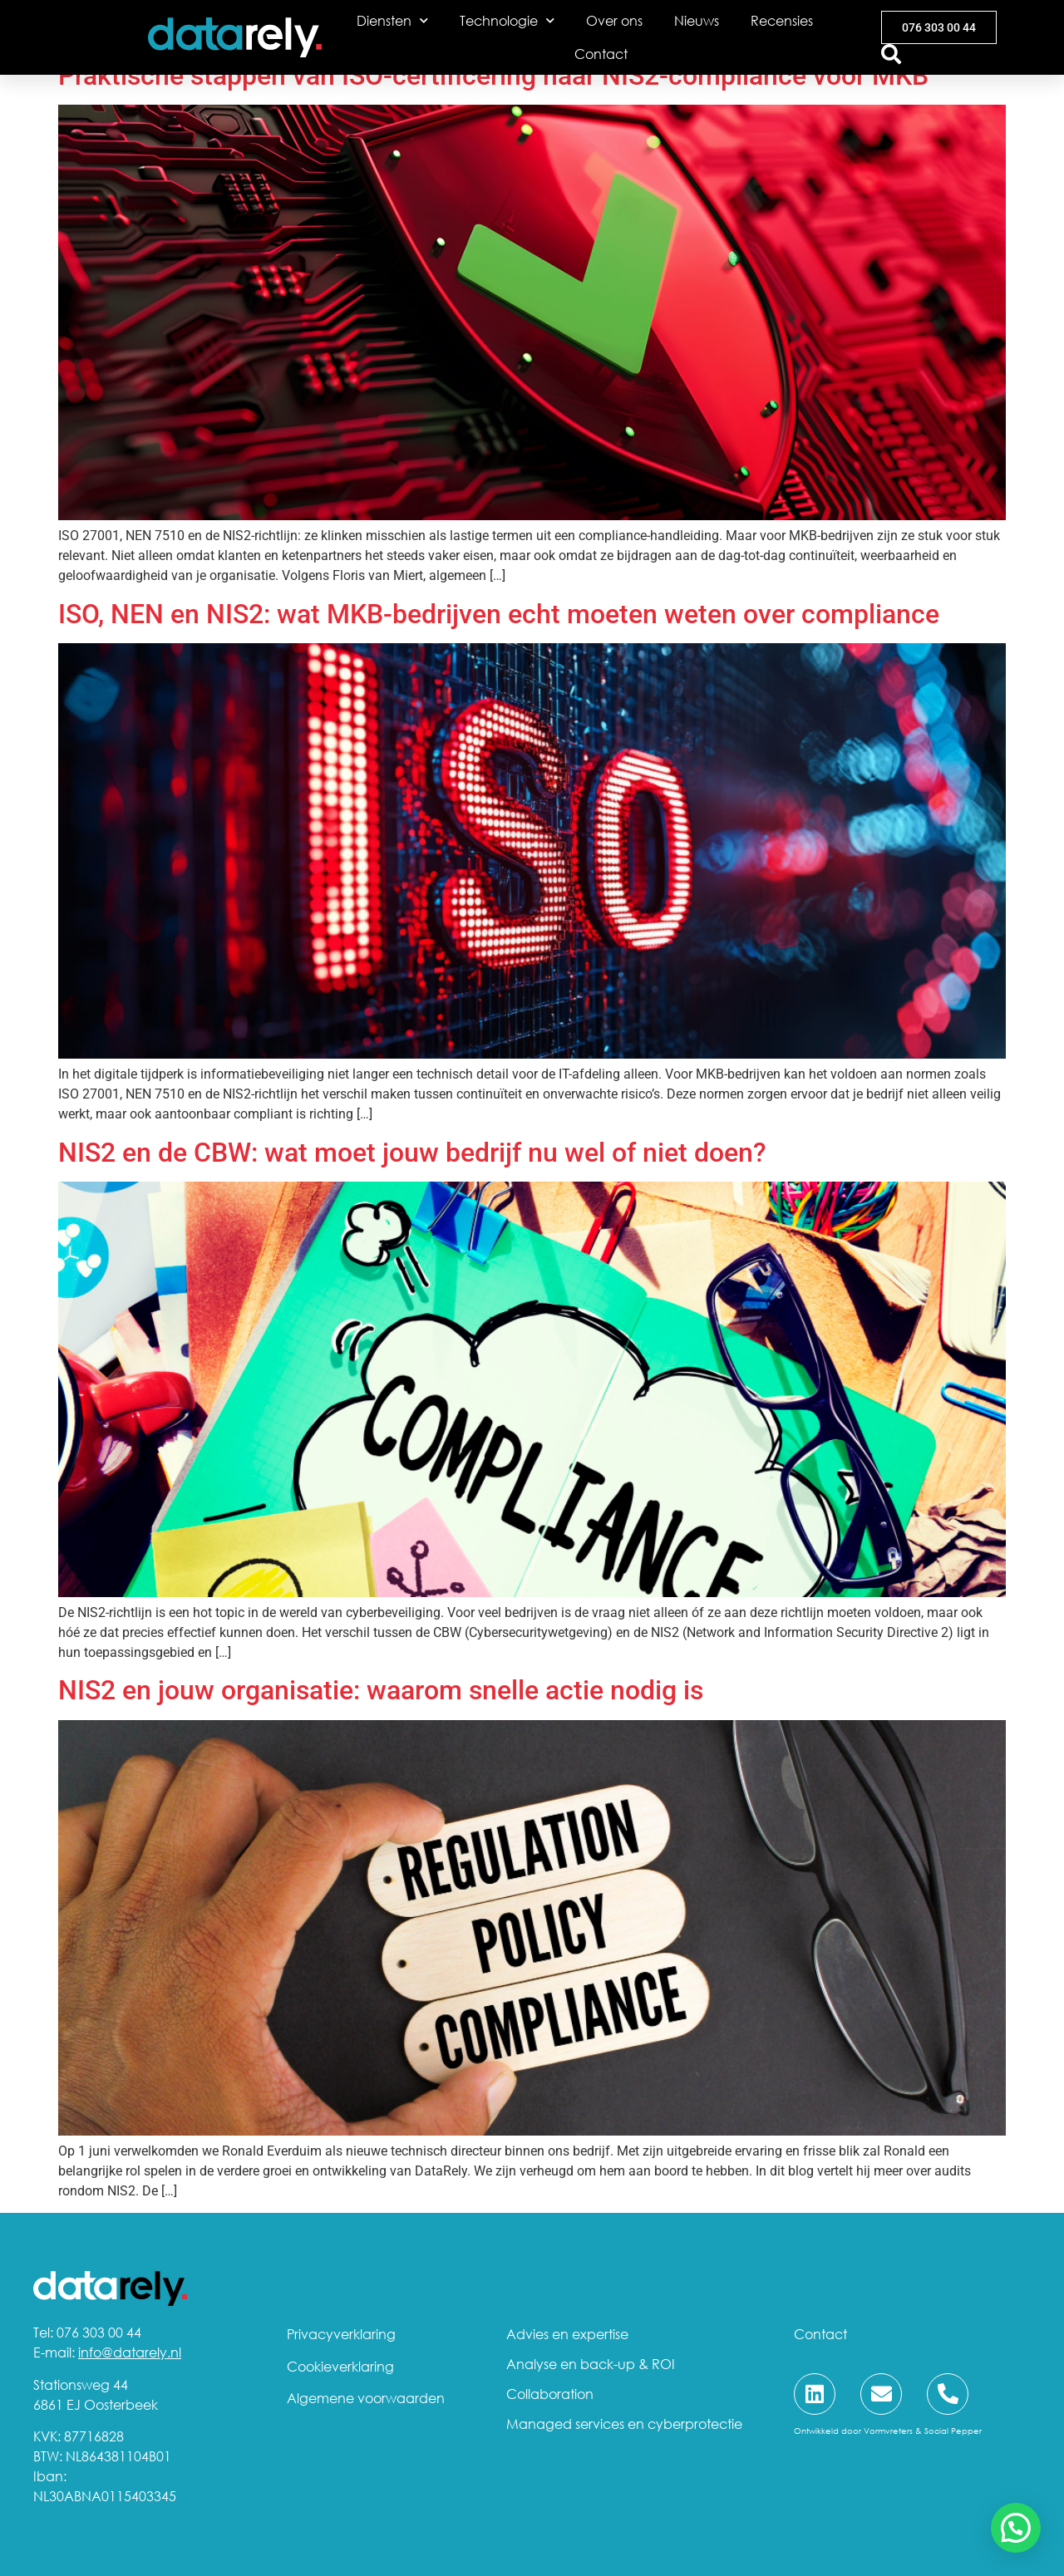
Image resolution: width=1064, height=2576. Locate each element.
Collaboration (550, 2394)
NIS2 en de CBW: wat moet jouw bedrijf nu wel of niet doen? (415, 1152)
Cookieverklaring (340, 2366)
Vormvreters (888, 2431)
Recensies (782, 20)
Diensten (392, 20)
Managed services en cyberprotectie (624, 2424)
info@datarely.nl (129, 2352)
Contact (601, 54)
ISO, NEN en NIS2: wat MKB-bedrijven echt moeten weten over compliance (498, 614)
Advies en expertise (567, 2334)
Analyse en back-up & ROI (590, 2364)
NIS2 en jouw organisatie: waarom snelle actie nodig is (384, 1690)
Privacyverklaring (341, 2334)
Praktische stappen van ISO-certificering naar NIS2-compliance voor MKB (493, 75)
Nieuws (696, 20)
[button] (1016, 2528)
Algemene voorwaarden (366, 2398)
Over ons (614, 20)
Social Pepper (953, 2431)
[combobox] (902, 54)
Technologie (507, 20)
